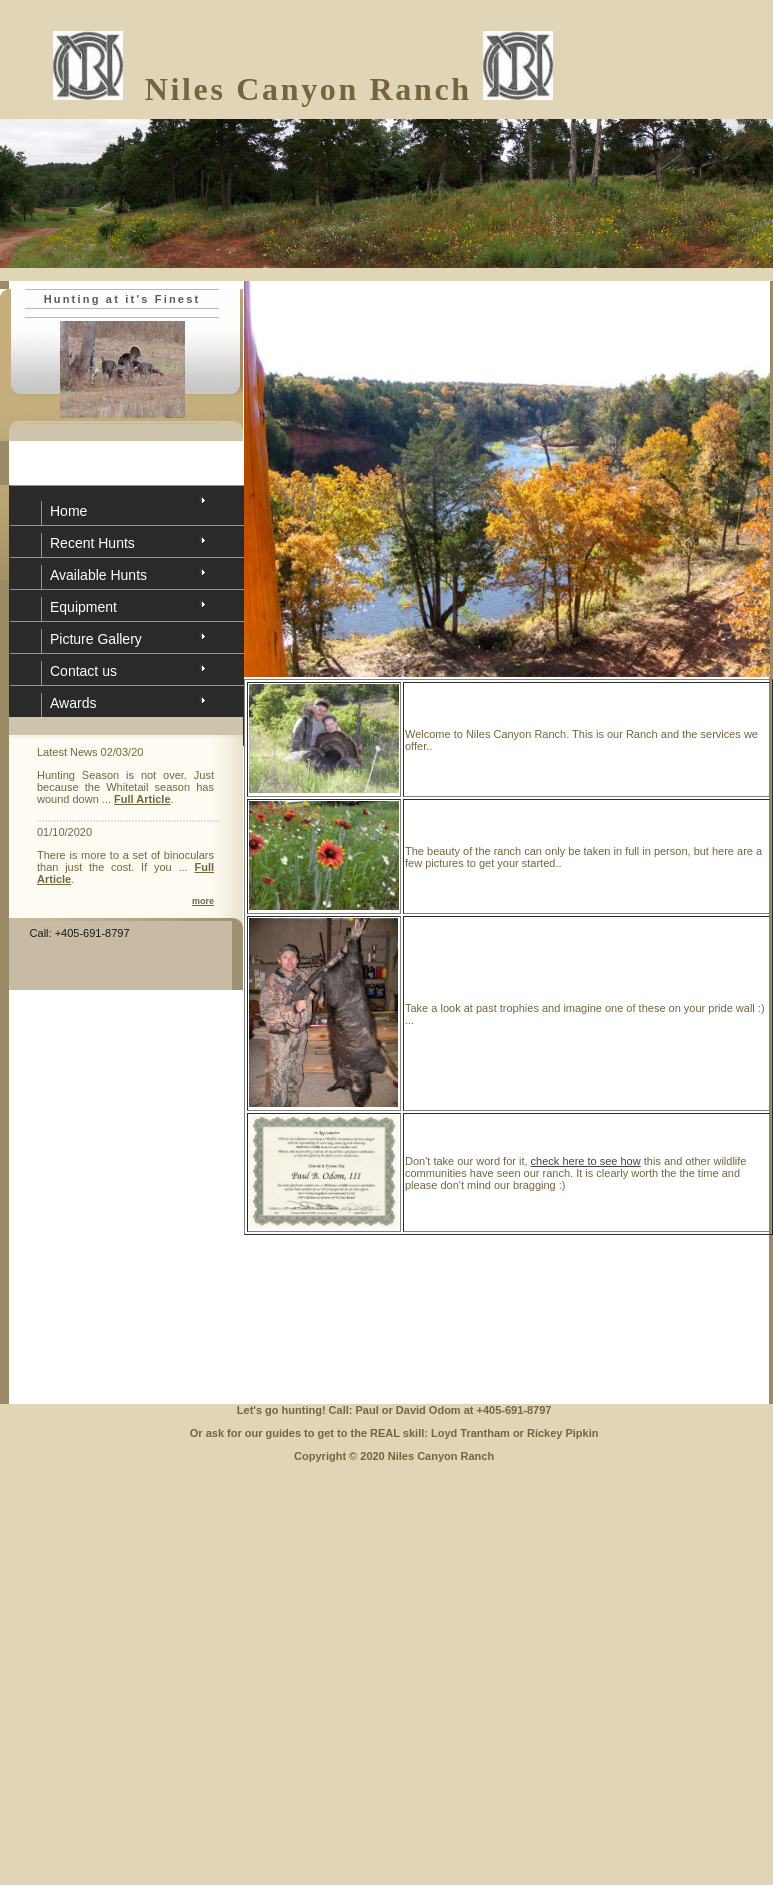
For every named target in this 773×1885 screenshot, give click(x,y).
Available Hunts (98, 575)
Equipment (83, 607)
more (203, 901)
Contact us (83, 671)
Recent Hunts (92, 543)
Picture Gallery (96, 639)
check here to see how (586, 1161)
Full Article (142, 799)
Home (68, 511)
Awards (73, 703)
